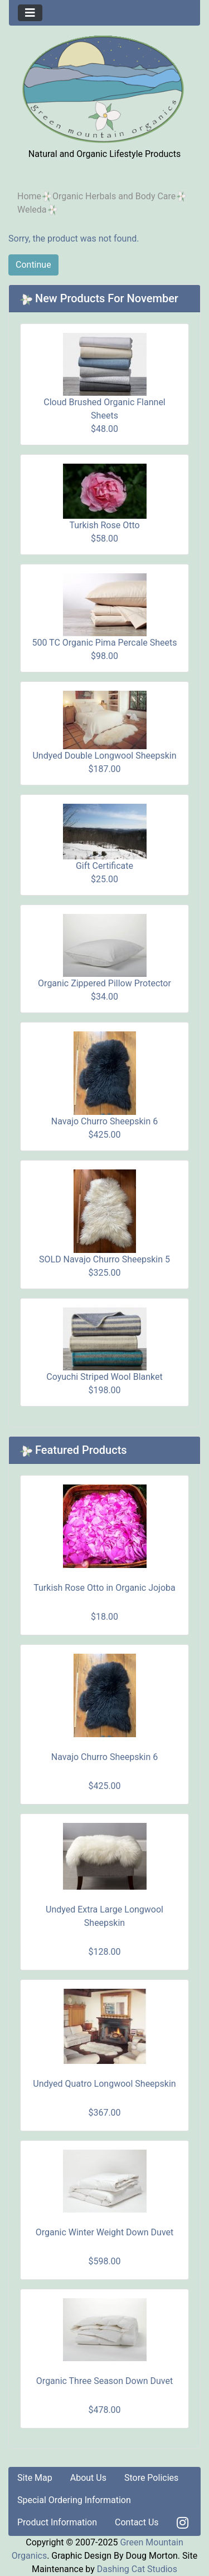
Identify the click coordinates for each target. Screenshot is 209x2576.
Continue (33, 264)
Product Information (57, 2522)
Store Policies (151, 2477)
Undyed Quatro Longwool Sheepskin (104, 2083)
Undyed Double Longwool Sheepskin (104, 755)
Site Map (34, 2477)
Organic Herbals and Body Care (114, 196)
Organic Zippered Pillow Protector (104, 983)
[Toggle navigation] (30, 12)
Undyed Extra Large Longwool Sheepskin (104, 1916)
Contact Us (137, 2522)
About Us (88, 2477)
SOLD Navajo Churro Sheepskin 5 (104, 1259)
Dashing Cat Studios (137, 2569)
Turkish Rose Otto (104, 525)
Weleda (32, 209)
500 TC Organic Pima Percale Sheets (104, 642)
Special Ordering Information (74, 2500)
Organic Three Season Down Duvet (104, 2381)
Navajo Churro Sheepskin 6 (104, 1121)
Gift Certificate (104, 866)
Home (29, 196)
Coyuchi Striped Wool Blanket (104, 1376)
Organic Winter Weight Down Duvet (105, 2232)
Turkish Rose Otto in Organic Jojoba (104, 1587)
